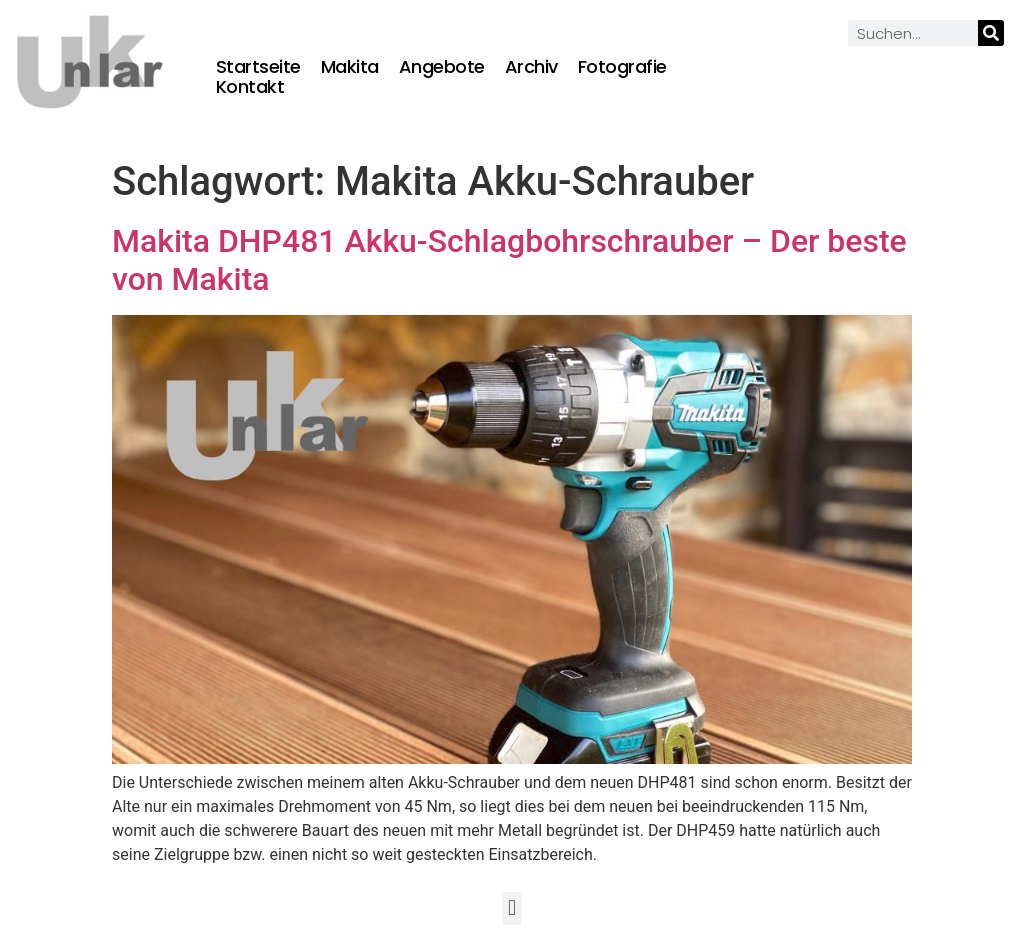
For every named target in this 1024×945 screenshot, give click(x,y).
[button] (511, 908)
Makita (350, 67)
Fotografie (622, 67)
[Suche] (991, 33)
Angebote (442, 67)
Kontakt (250, 87)
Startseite (258, 67)
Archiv (531, 67)
